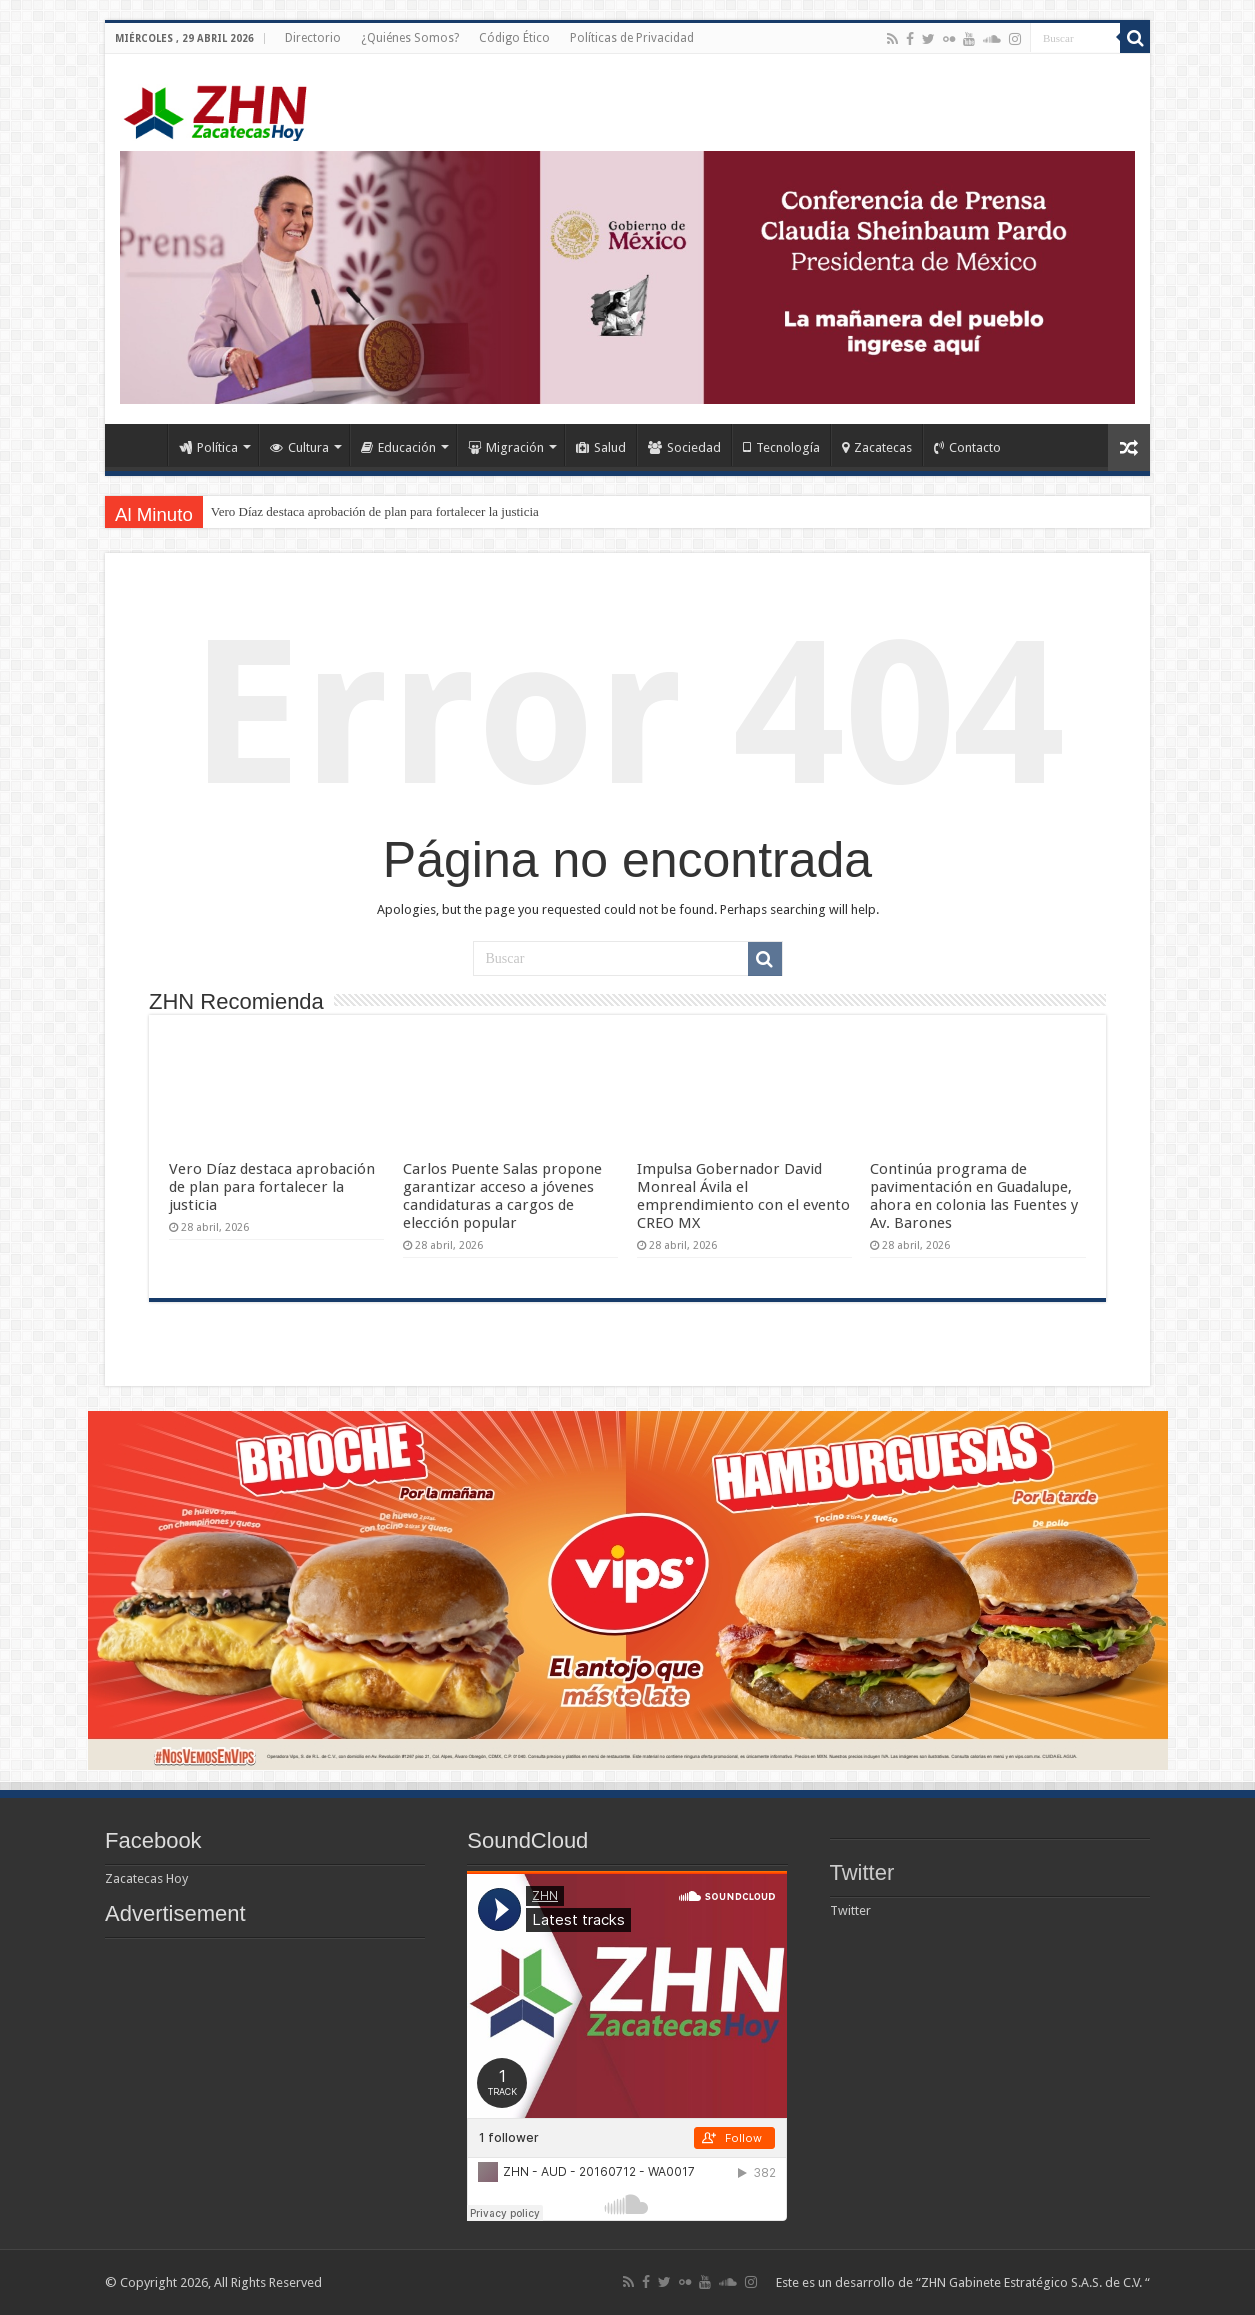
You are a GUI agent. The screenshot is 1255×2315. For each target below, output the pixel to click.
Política (208, 447)
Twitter (862, 1872)
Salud (601, 447)
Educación (398, 447)
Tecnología (781, 447)
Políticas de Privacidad (632, 38)
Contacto (967, 447)
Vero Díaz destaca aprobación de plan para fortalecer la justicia (375, 511)
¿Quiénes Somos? (410, 38)
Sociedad (684, 447)
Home (141, 445)
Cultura (299, 447)
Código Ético (514, 38)
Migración (506, 447)
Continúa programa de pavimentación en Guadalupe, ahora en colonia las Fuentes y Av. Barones (974, 1196)
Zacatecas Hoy (146, 1878)
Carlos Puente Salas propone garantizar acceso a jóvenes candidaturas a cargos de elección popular (502, 1196)
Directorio (313, 38)
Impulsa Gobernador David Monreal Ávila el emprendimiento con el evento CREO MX (743, 1196)
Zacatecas (877, 447)
